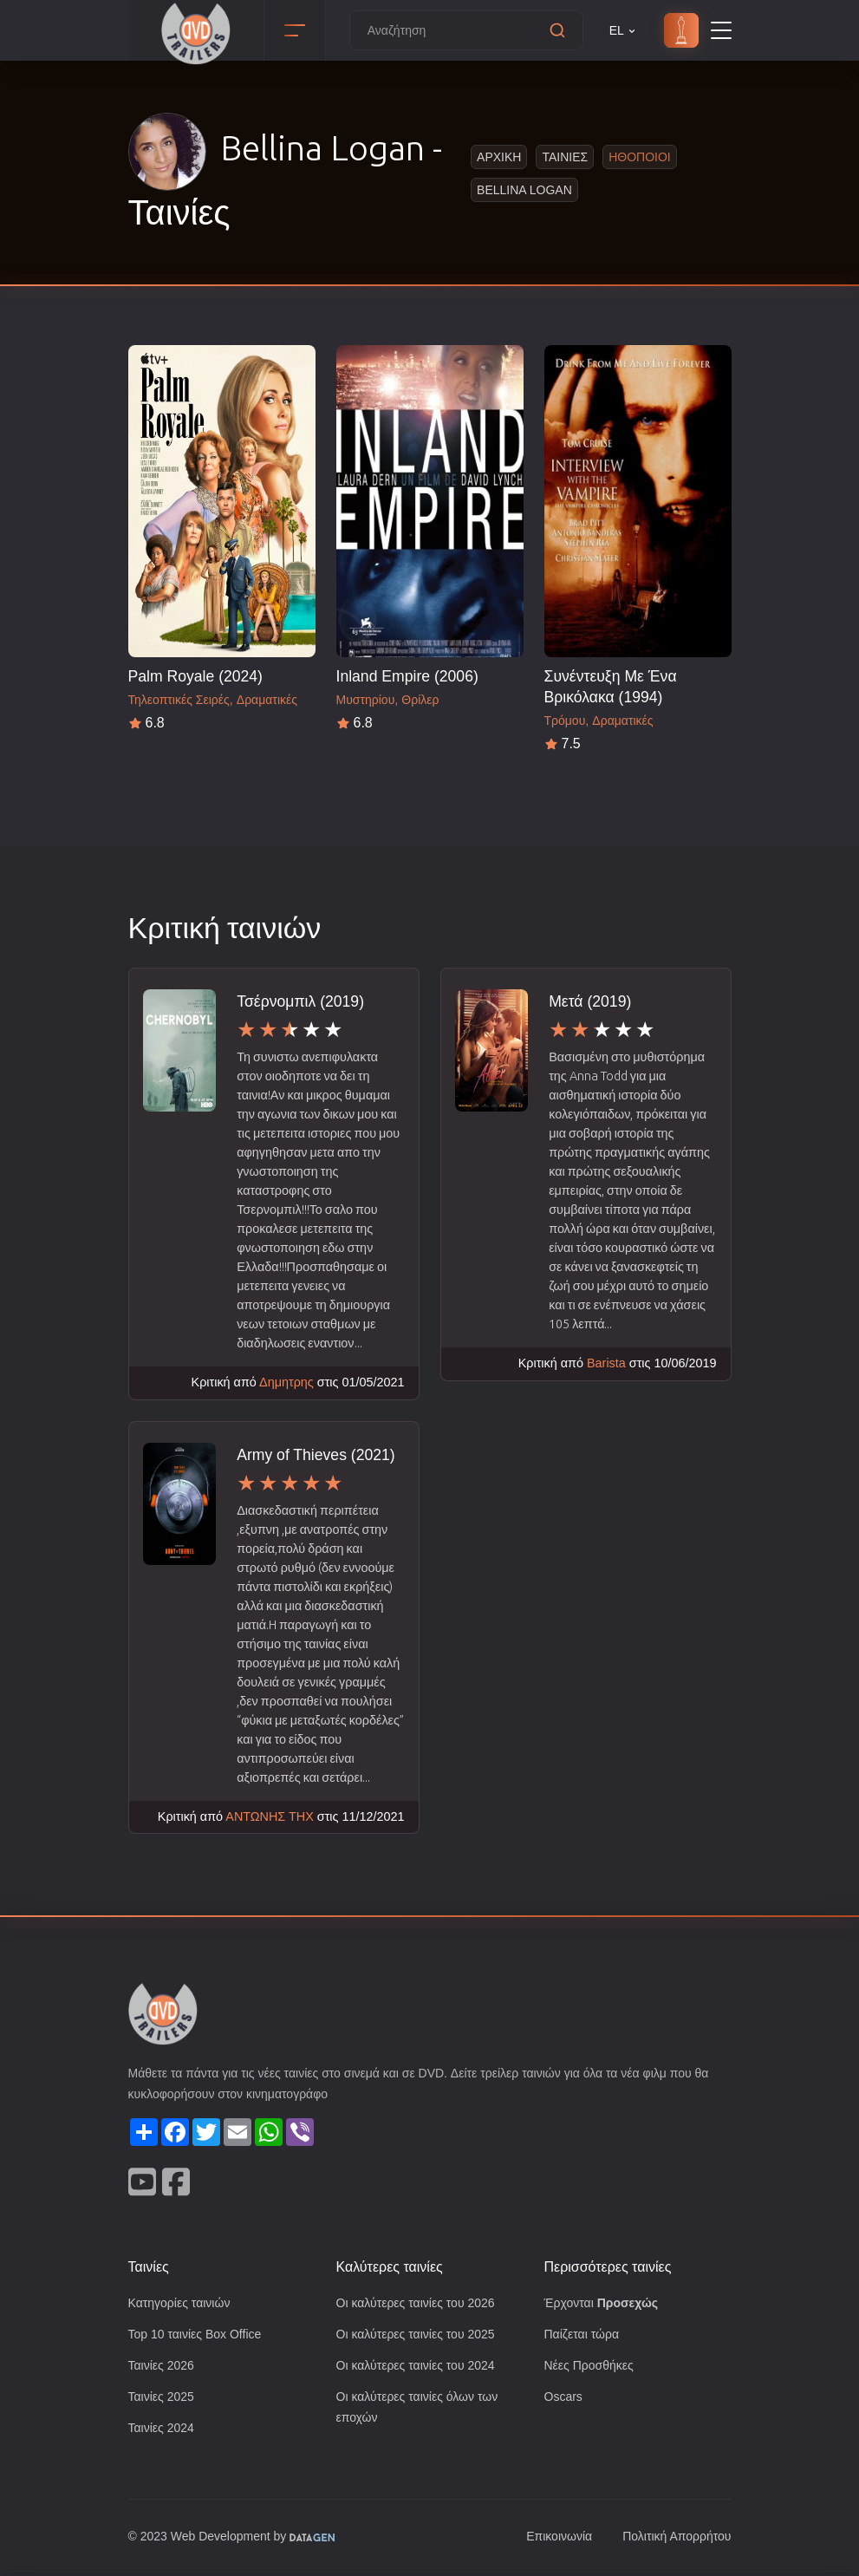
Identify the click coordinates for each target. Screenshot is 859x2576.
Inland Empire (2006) (407, 676)
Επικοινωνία (549, 2540)
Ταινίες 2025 (163, 2398)
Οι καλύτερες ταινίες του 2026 (421, 2302)
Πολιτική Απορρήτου (673, 2540)
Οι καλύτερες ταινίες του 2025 (421, 2334)
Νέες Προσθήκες (591, 2366)
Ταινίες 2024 (163, 2431)
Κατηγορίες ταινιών (183, 2302)
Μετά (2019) (591, 1001)
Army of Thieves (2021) (316, 1454)
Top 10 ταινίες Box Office (200, 2334)
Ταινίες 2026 (163, 2366)
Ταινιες (564, 156)
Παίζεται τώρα (583, 2334)
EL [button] (624, 31)
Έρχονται (604, 2302)
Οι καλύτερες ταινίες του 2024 (421, 2366)
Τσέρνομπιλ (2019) (301, 1001)
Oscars (563, 2398)
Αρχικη (499, 156)
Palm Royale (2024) (194, 676)
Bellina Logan (526, 189)
